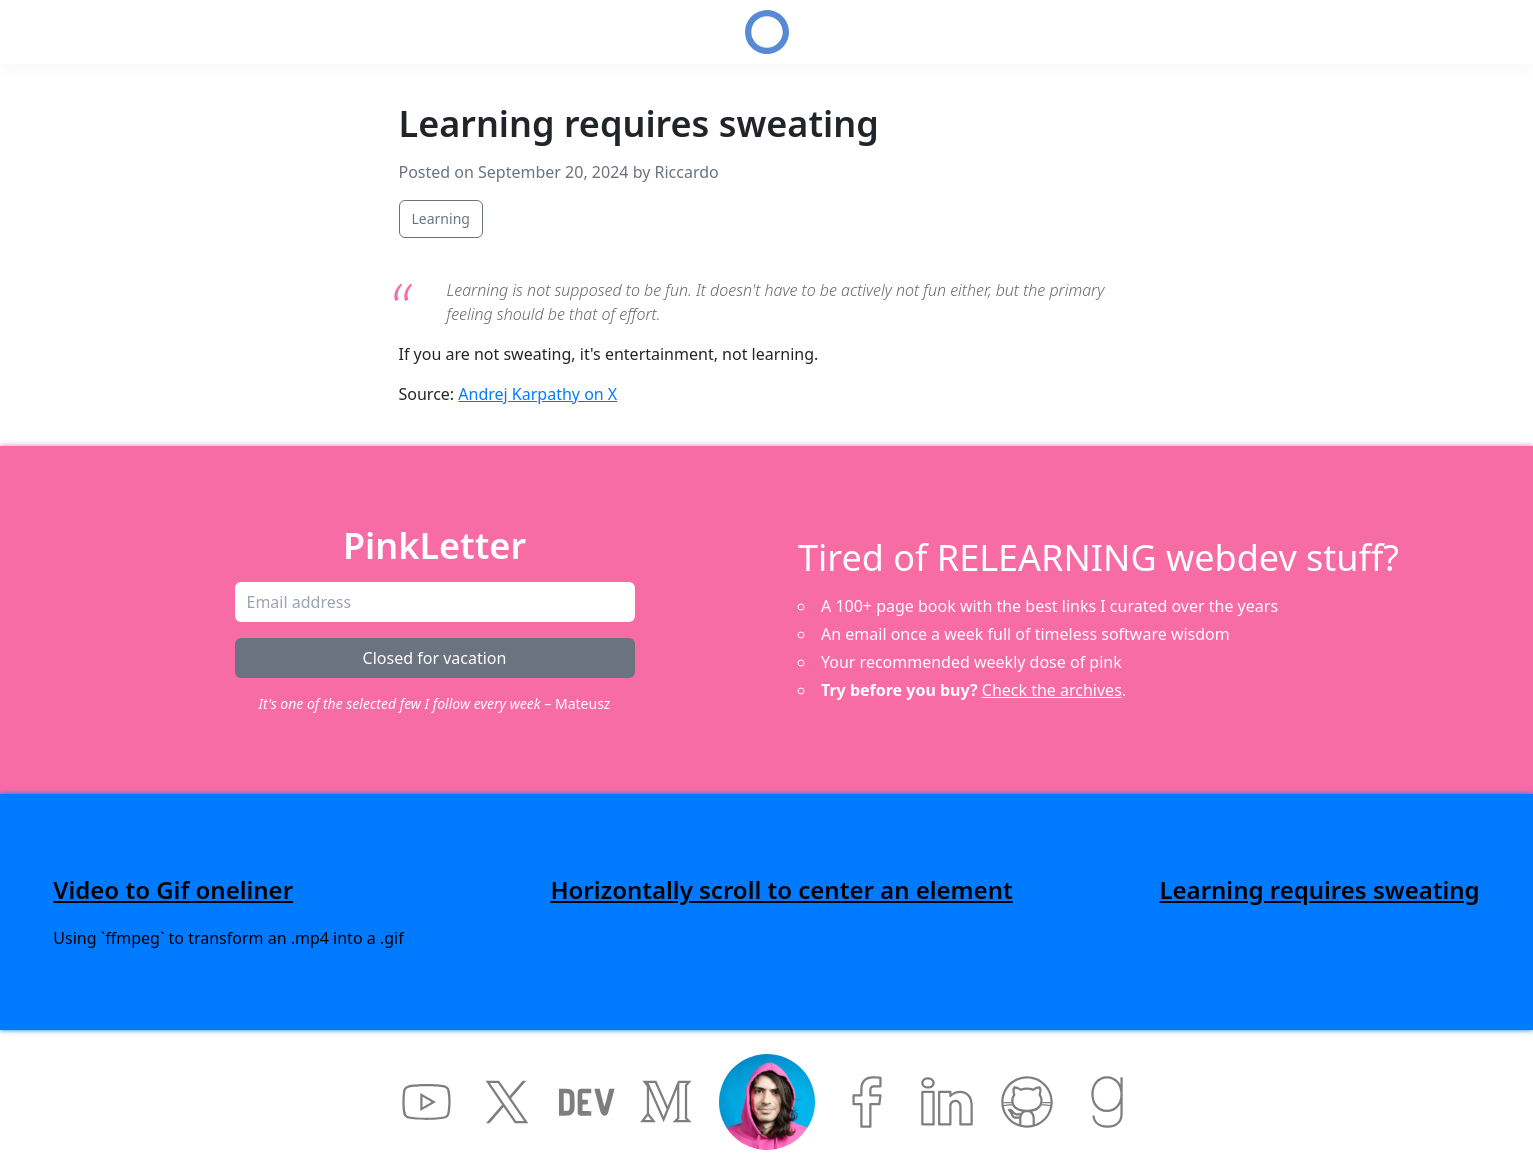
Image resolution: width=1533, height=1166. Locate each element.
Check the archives (1052, 690)
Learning (441, 218)
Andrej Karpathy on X (537, 394)
